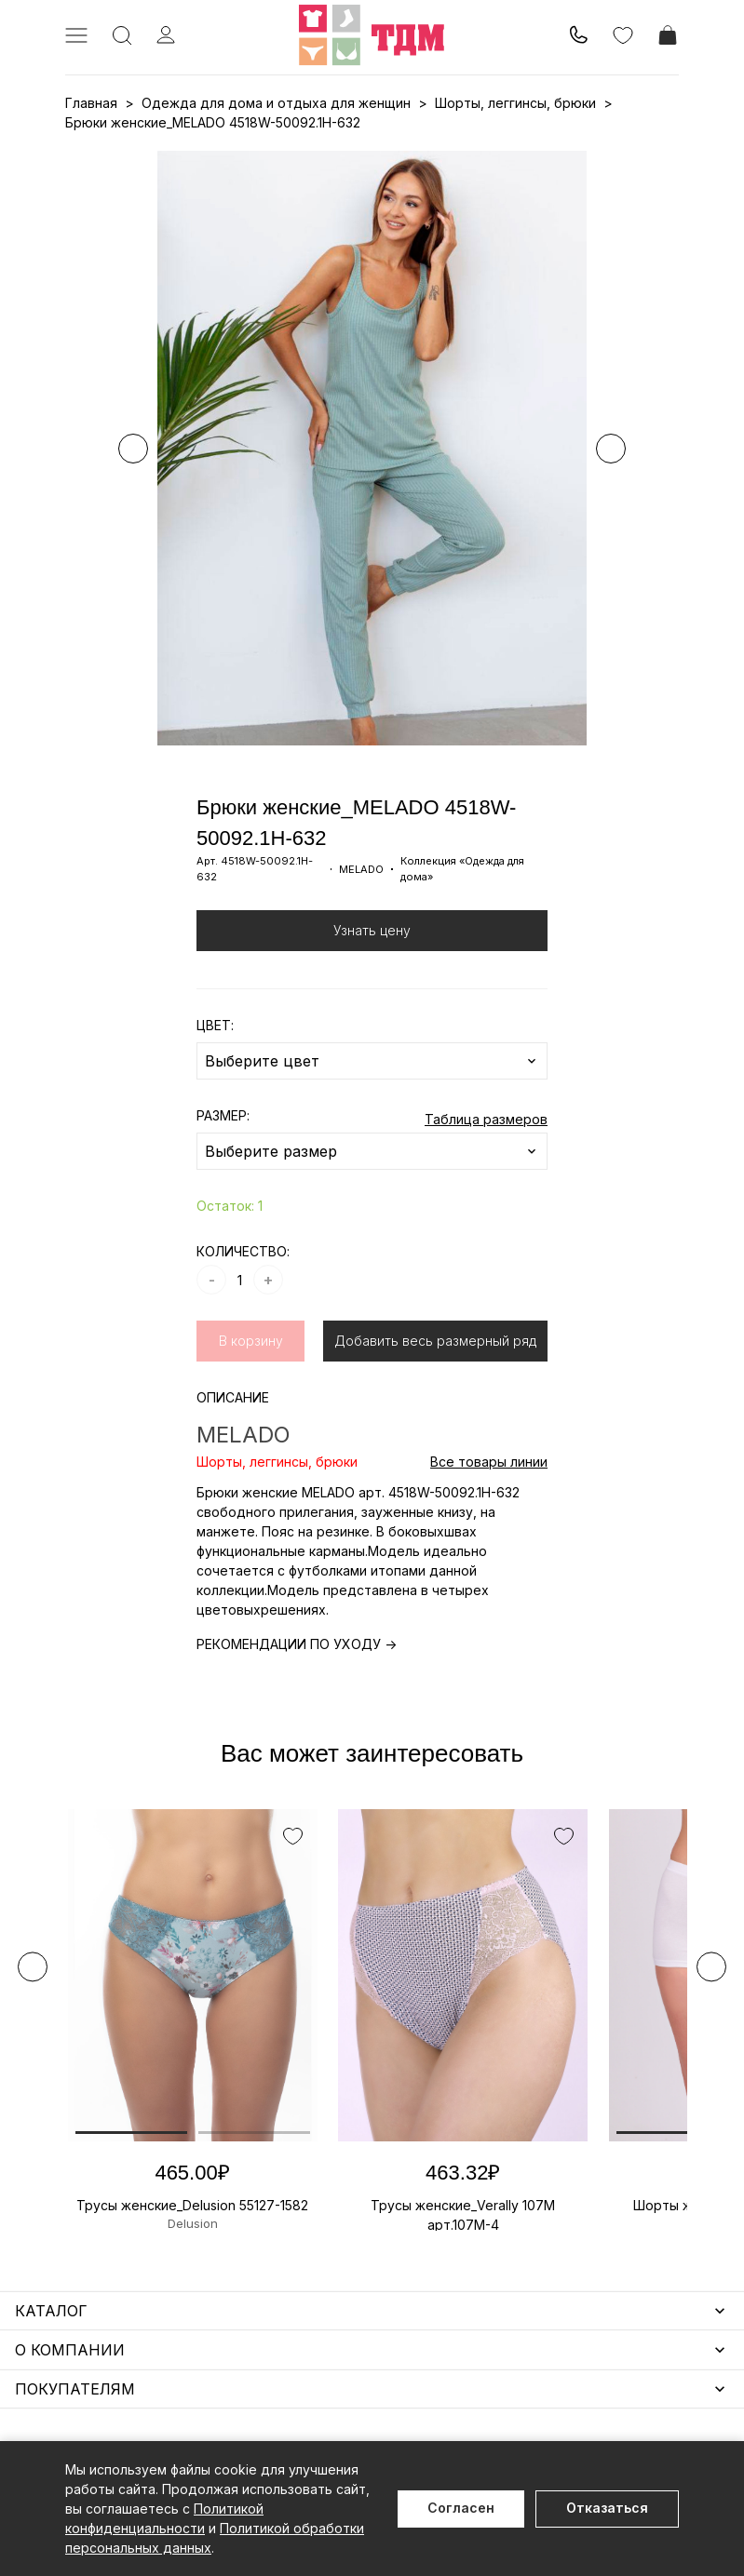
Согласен (460, 2508)
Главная (91, 103)
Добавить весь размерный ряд (435, 1340)
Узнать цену (372, 930)
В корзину (251, 1340)
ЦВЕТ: (215, 1025)
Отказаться (607, 2508)
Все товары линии (489, 1461)
